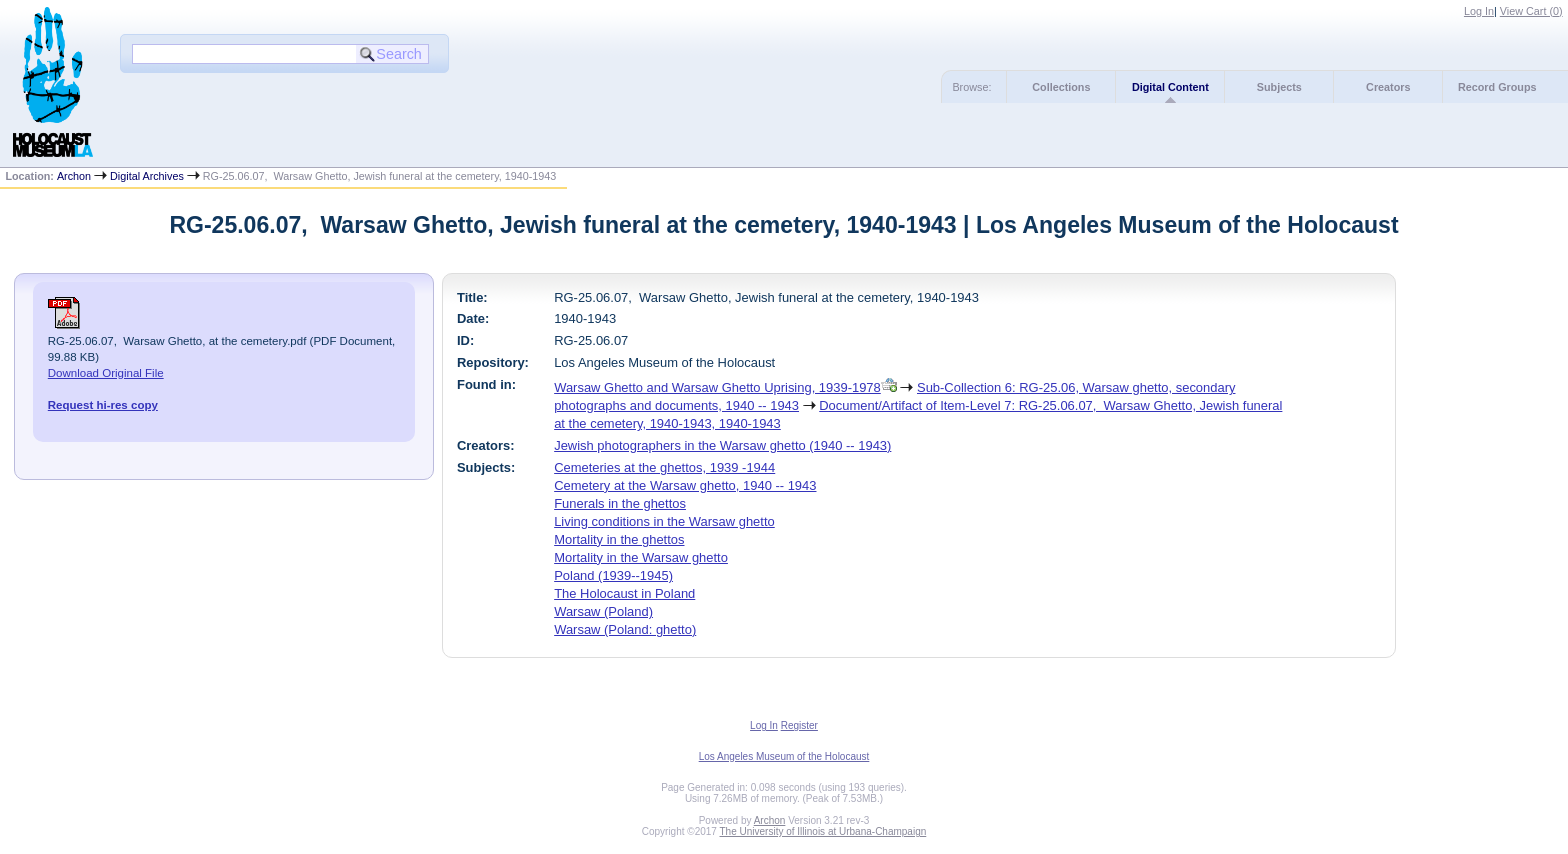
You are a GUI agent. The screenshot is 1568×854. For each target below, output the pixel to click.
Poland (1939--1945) (613, 575)
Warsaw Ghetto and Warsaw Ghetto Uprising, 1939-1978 (717, 387)
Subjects (1279, 87)
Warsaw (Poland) (603, 611)
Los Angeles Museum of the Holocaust (784, 756)
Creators (1388, 87)
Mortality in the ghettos (619, 539)
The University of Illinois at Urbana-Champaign (823, 831)
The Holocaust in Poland (624, 593)
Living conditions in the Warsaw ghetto (664, 521)
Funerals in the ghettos (620, 503)
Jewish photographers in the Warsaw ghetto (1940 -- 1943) (722, 445)
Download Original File (106, 373)
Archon (74, 176)
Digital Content (1170, 87)
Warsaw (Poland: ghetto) (625, 629)
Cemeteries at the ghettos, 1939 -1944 (664, 467)
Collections (1061, 87)
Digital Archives (147, 176)
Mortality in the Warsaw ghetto (641, 557)
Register (799, 725)
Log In (1479, 11)
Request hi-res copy (103, 405)
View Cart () (1531, 11)
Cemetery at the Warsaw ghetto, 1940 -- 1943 (685, 485)
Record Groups (1497, 87)
